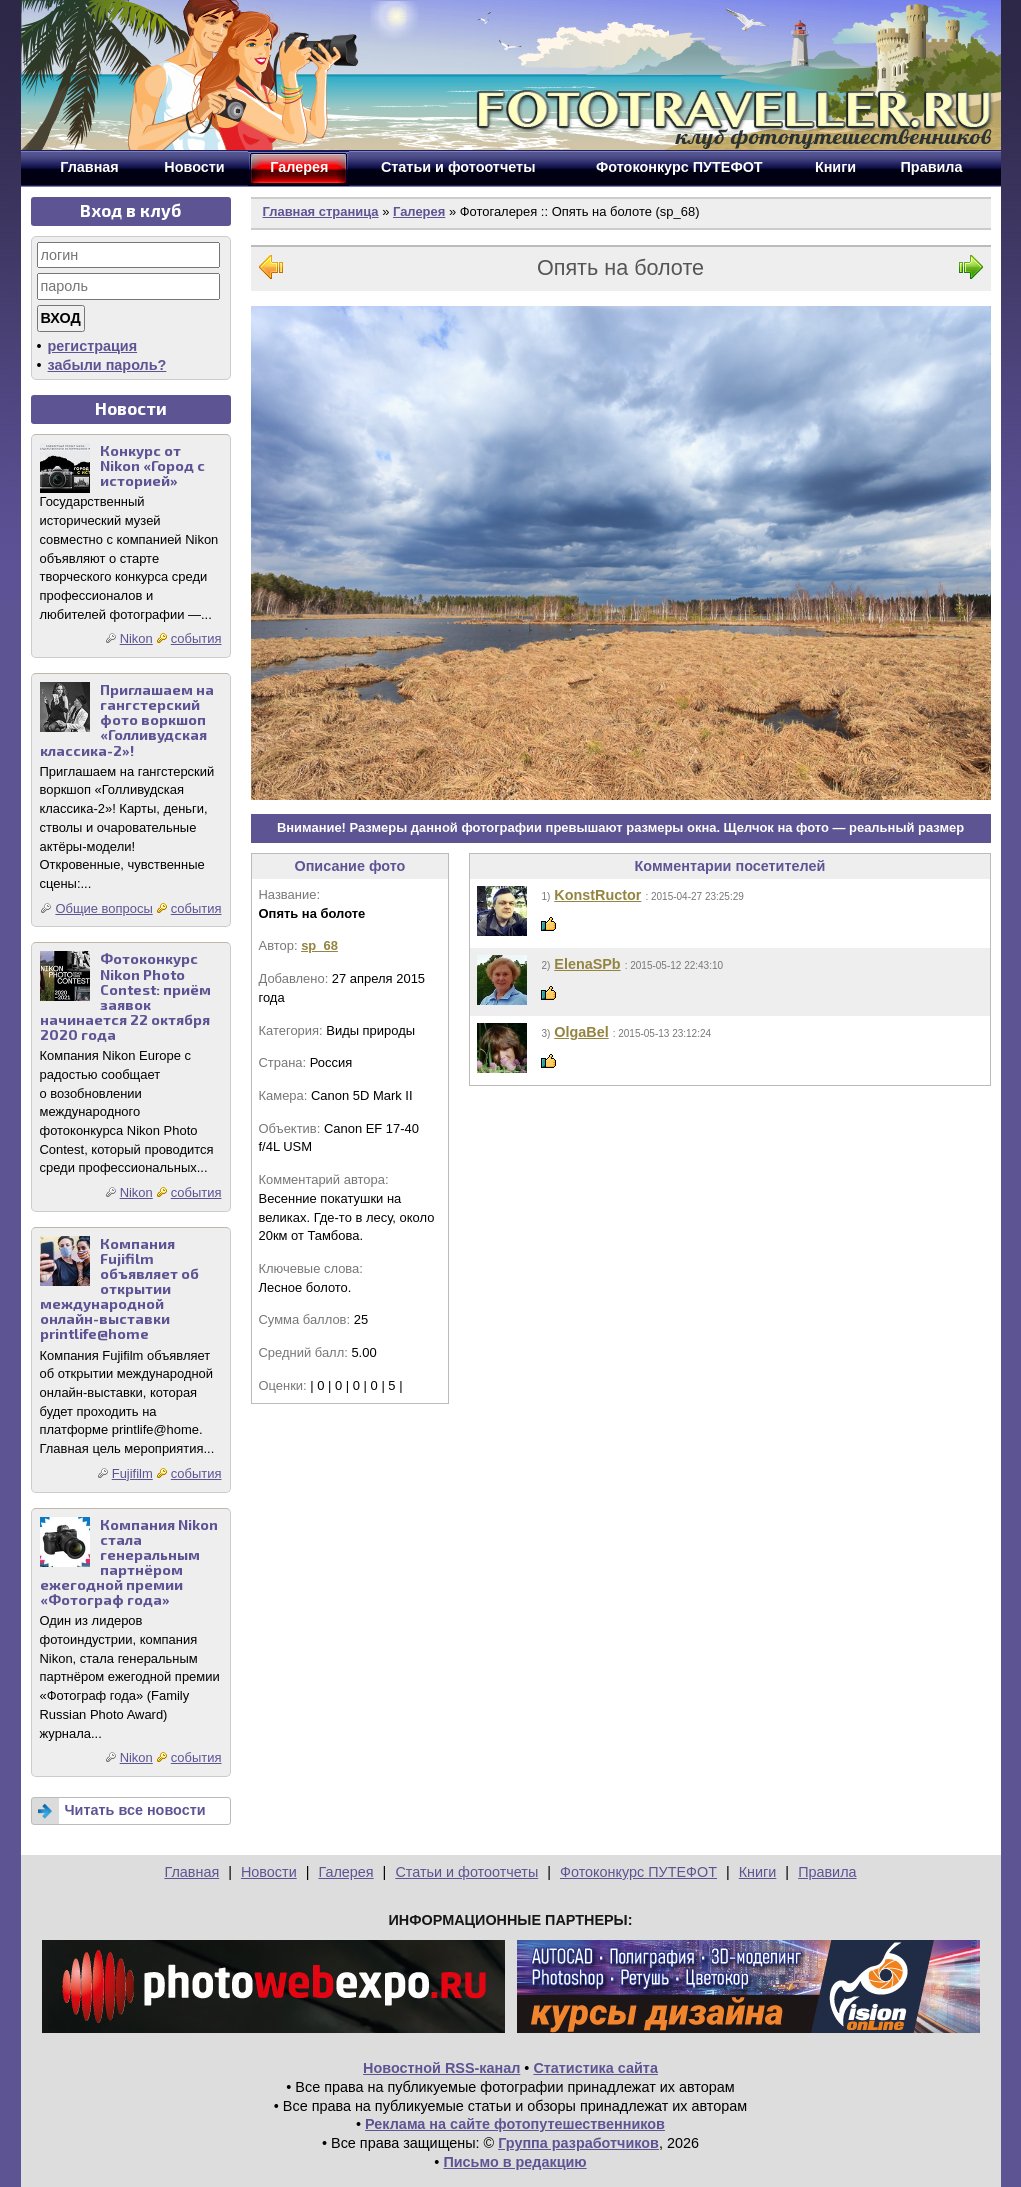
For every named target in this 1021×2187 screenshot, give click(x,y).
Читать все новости (135, 1810)
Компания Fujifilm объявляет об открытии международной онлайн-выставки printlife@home (119, 1289)
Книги (758, 1872)
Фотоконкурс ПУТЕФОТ (638, 1872)
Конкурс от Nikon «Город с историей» (152, 465)
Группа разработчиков (578, 2143)
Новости (269, 1872)
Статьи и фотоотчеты (466, 1872)
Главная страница (321, 211)
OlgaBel (581, 1032)
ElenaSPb (587, 964)
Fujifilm (132, 1473)
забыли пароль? (107, 365)
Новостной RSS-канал (441, 2068)
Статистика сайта (595, 2068)
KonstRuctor (597, 895)
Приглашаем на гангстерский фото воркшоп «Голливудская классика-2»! (127, 719)
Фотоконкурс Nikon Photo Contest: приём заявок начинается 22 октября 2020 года (125, 996)
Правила (827, 1872)
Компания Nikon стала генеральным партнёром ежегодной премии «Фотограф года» (129, 1562)
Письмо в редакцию (514, 2162)
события (196, 638)
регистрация (93, 346)
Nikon (136, 638)
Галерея (419, 211)
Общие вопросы (103, 908)
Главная (191, 1872)
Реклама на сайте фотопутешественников (515, 2124)
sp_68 (319, 945)
